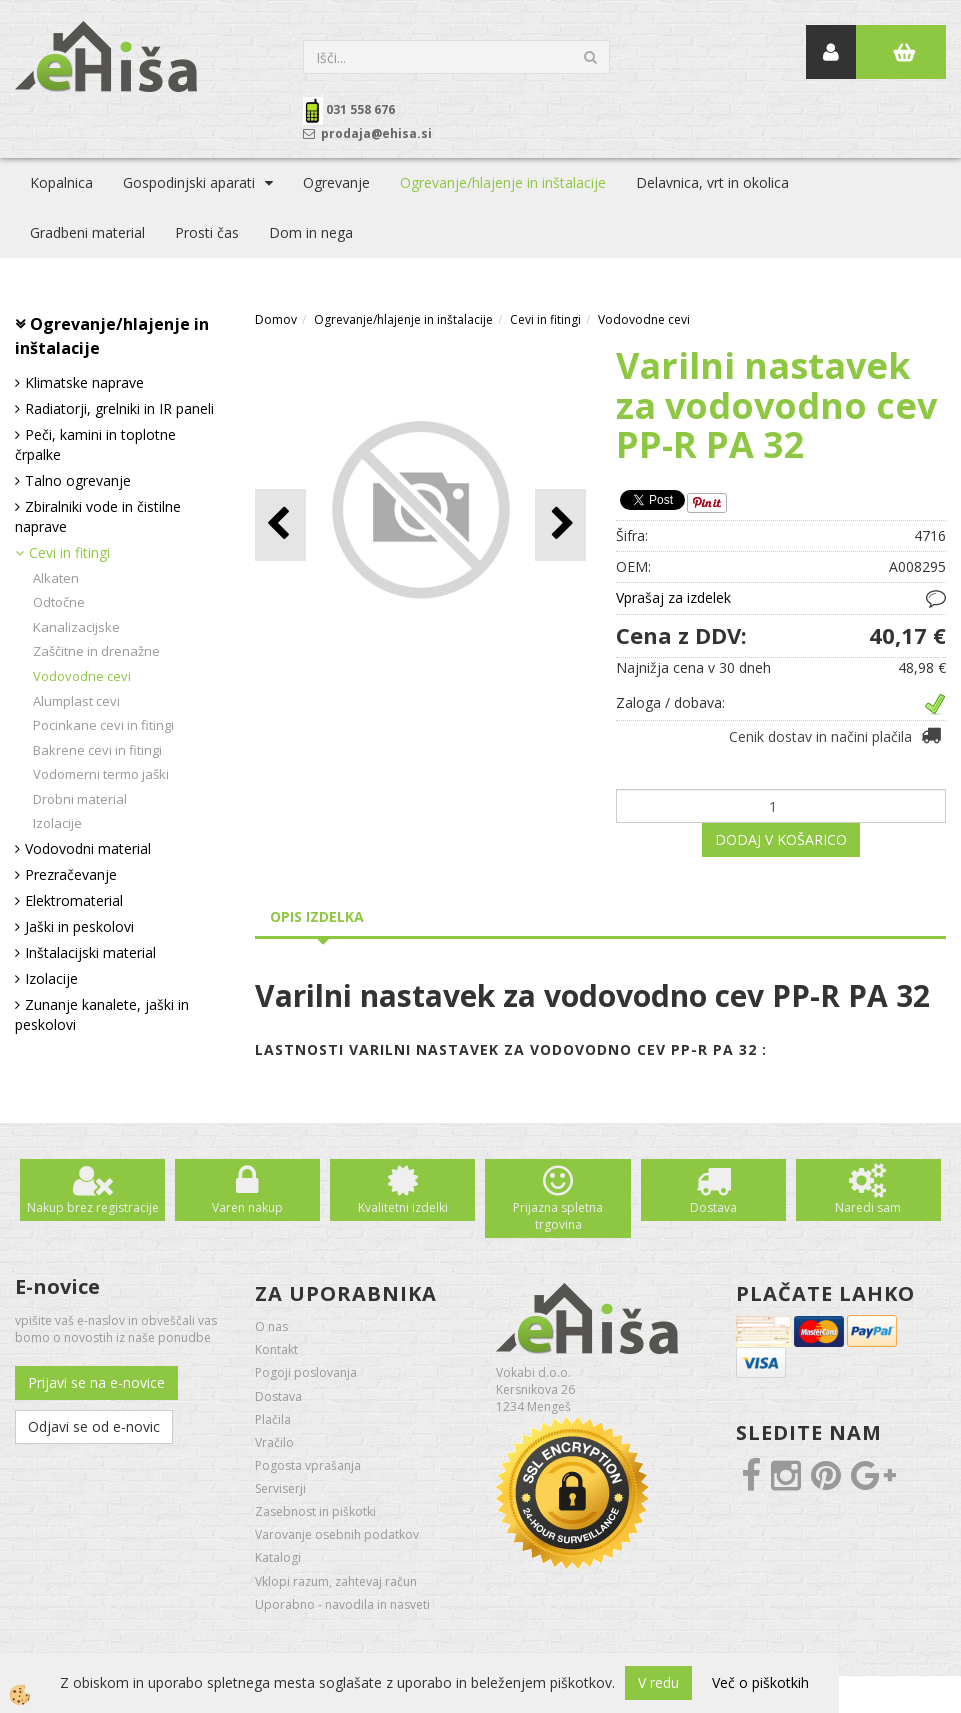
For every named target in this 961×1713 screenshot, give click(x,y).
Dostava (713, 1207)
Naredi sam (868, 1207)
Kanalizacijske (76, 627)
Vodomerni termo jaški (101, 774)
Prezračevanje (71, 874)
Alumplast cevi (76, 701)
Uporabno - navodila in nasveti (342, 1604)
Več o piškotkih (760, 1682)
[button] (560, 524)
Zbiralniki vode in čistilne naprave (98, 516)
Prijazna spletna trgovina (558, 1216)
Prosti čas (207, 232)
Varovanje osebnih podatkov (337, 1534)
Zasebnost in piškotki (315, 1511)
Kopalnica (61, 182)
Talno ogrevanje (78, 480)
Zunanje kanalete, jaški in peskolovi (102, 1014)
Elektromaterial (74, 900)
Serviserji (280, 1488)
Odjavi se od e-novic (94, 1426)
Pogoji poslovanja (306, 1372)
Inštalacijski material (90, 952)
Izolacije (57, 823)
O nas (271, 1326)
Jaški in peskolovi (79, 926)
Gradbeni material (87, 232)
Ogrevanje (336, 182)
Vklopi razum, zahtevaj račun (336, 1581)
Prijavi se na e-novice (96, 1382)
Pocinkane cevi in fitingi (103, 725)
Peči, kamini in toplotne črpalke (95, 444)
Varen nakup (247, 1207)
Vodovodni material (88, 848)
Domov (276, 319)
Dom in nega (311, 232)
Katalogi (278, 1557)
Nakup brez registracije (93, 1207)
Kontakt (276, 1349)
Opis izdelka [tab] (317, 916)
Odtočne (59, 602)
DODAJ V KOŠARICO (781, 839)
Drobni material (80, 799)
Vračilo (274, 1442)
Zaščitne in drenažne (96, 651)
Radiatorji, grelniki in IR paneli (119, 408)
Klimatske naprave (84, 382)
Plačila (273, 1419)
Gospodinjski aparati (189, 182)
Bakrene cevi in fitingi (97, 750)
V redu (658, 1682)
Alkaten (56, 578)
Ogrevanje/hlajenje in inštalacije (503, 182)
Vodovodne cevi (82, 676)
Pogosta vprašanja (308, 1465)
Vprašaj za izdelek (673, 597)
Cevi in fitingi (69, 552)
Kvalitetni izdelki (403, 1207)
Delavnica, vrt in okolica (712, 182)
